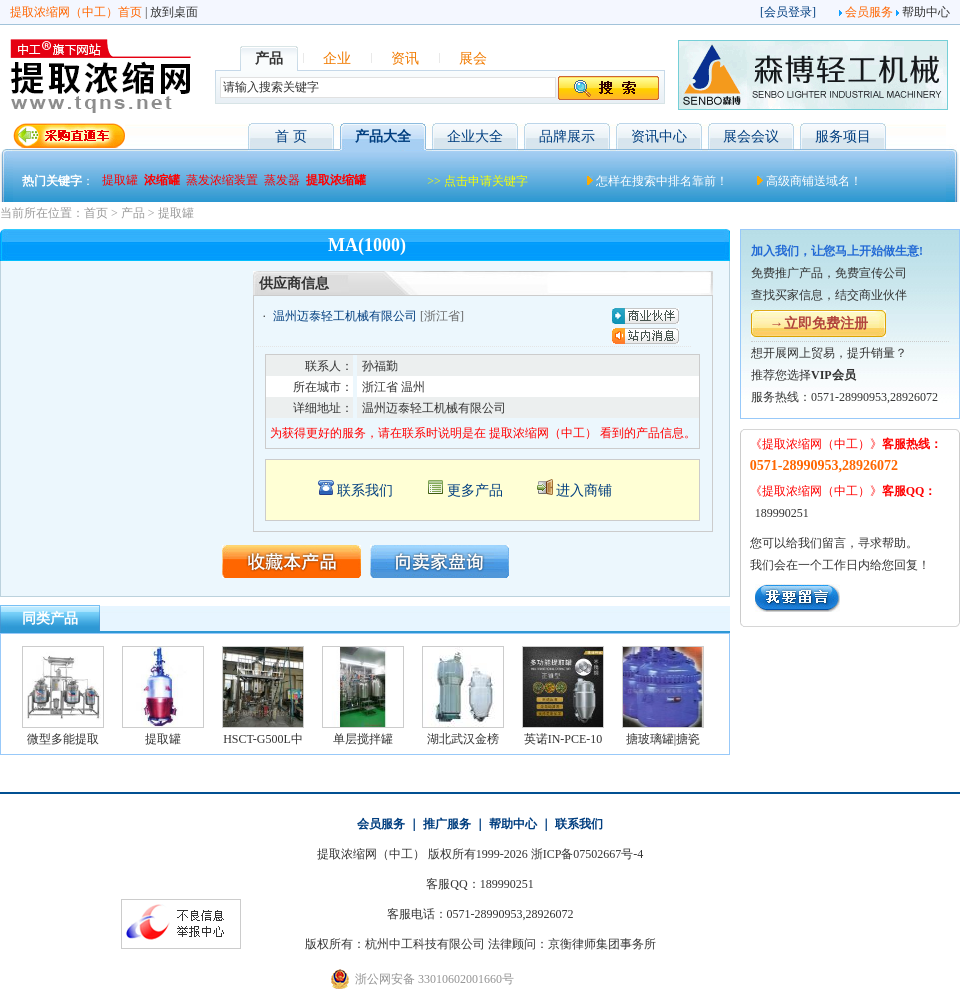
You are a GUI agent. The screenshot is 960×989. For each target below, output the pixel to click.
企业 (337, 58)
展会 (473, 58)
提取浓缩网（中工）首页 (76, 12)
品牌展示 (567, 136)
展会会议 (751, 136)
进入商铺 (584, 490)
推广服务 (447, 824)
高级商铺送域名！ (814, 181)
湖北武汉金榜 (463, 739)
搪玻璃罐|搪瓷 (663, 739)
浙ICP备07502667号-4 (587, 854)
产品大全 (383, 136)
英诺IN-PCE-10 (563, 739)
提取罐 (176, 213)
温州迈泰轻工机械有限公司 (345, 316)
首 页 (291, 136)
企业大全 (475, 136)
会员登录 (788, 12)
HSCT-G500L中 (263, 739)
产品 (133, 213)
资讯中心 (659, 136)
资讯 (405, 58)
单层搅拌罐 (363, 739)
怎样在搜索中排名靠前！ (662, 181)
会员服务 (869, 12)
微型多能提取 (63, 739)
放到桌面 (174, 12)
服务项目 (843, 136)
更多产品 (475, 490)
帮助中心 (926, 12)
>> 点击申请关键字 (477, 181)
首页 (96, 213)
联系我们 (365, 490)
